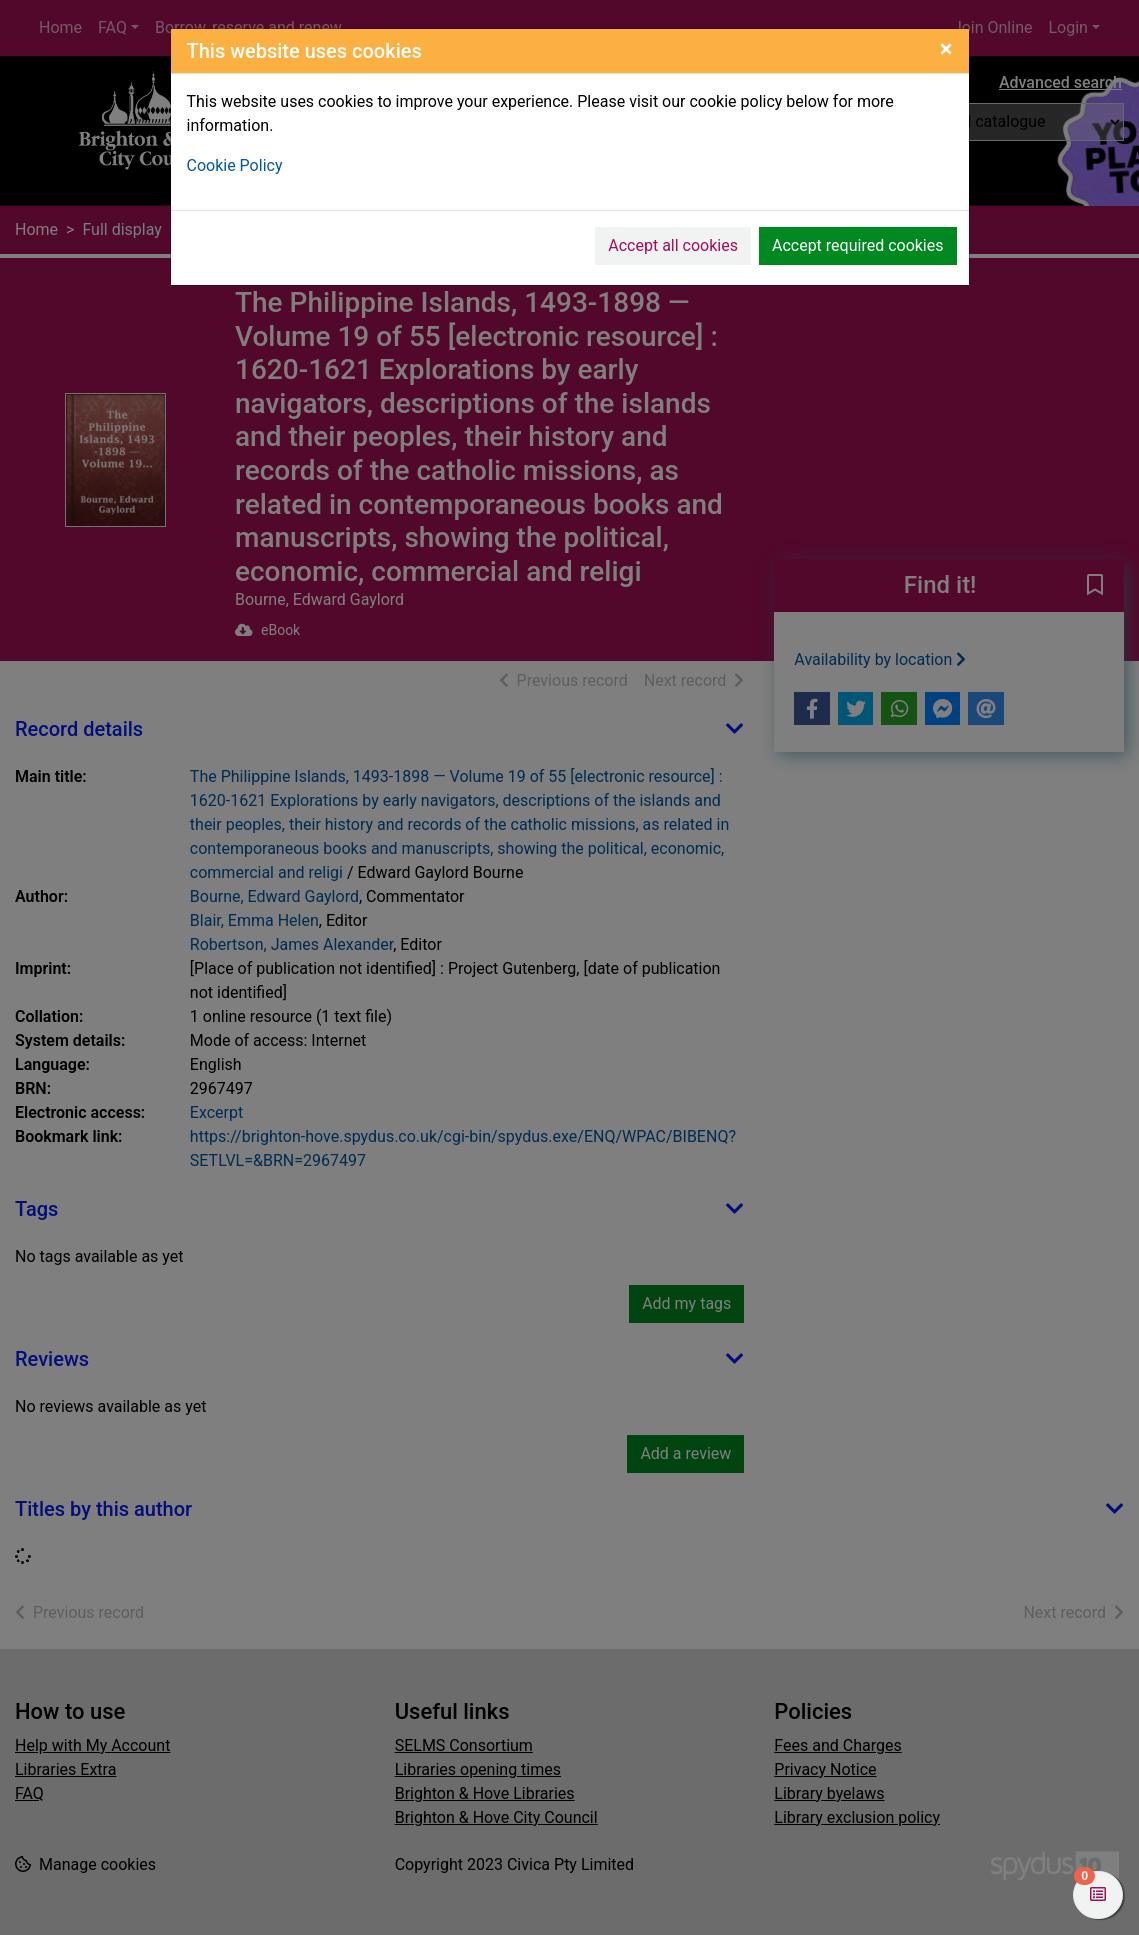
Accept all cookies (673, 245)
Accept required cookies (858, 245)
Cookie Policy (235, 165)
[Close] (946, 49)
